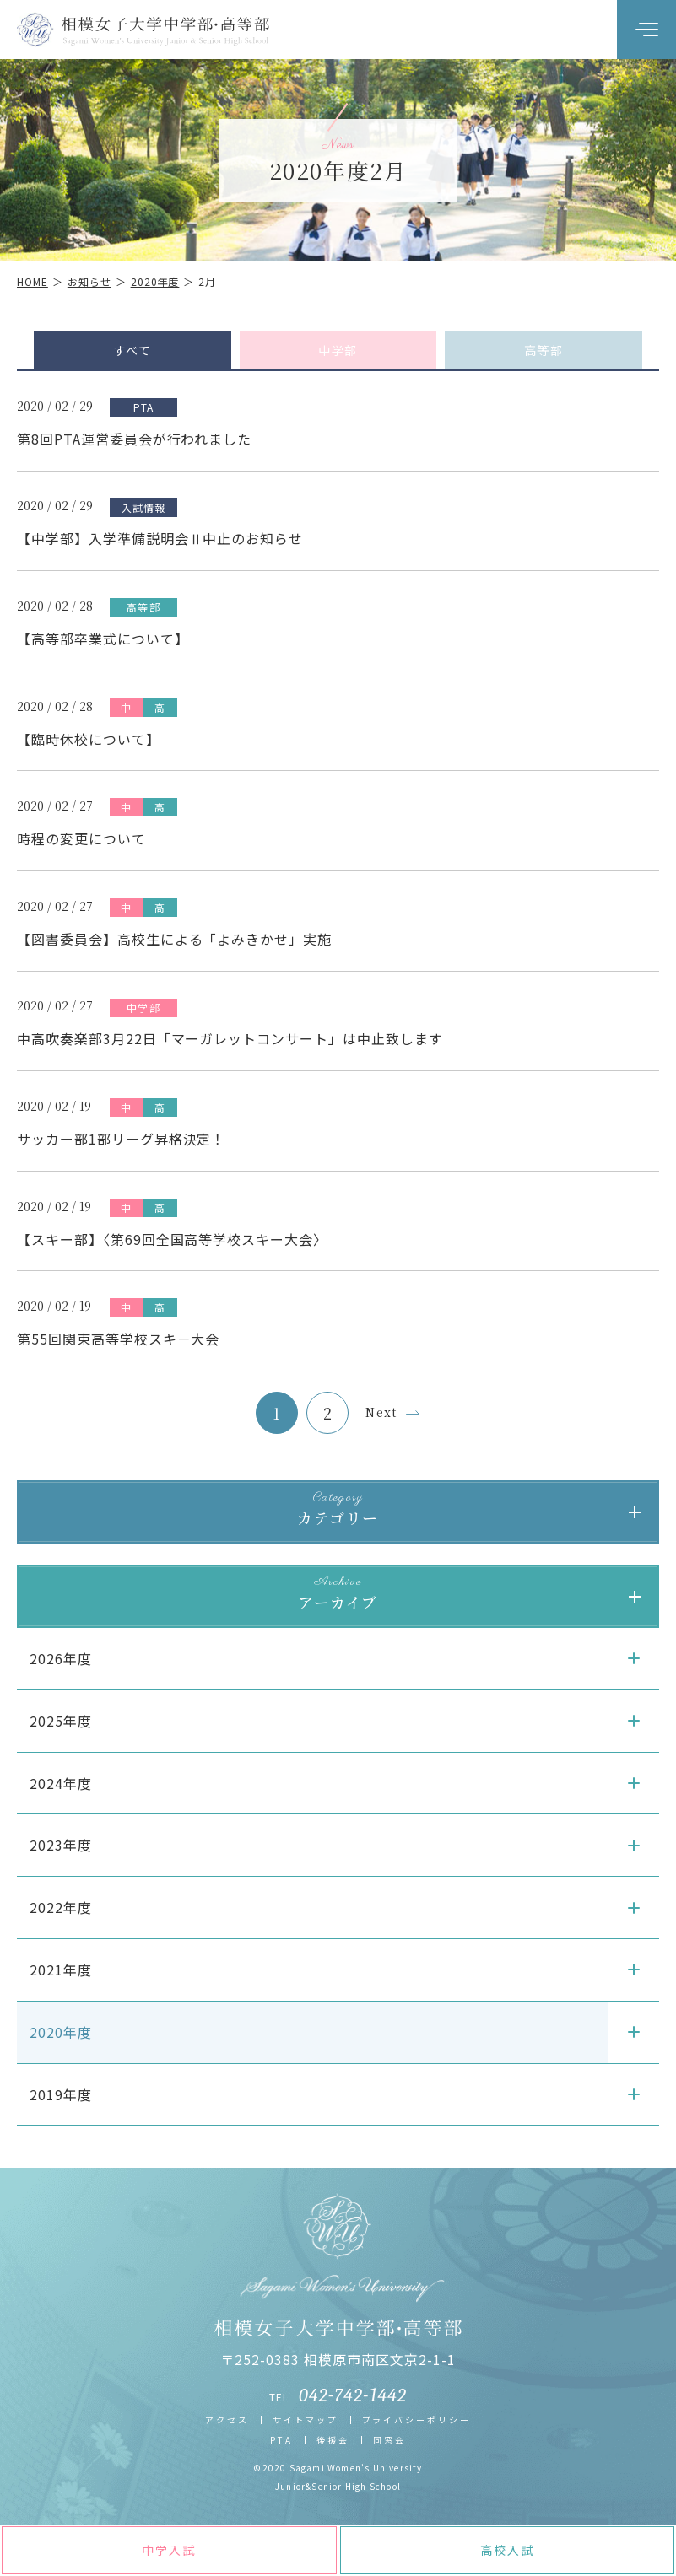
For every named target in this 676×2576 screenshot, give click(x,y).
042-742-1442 (353, 2395)
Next (381, 1412)
